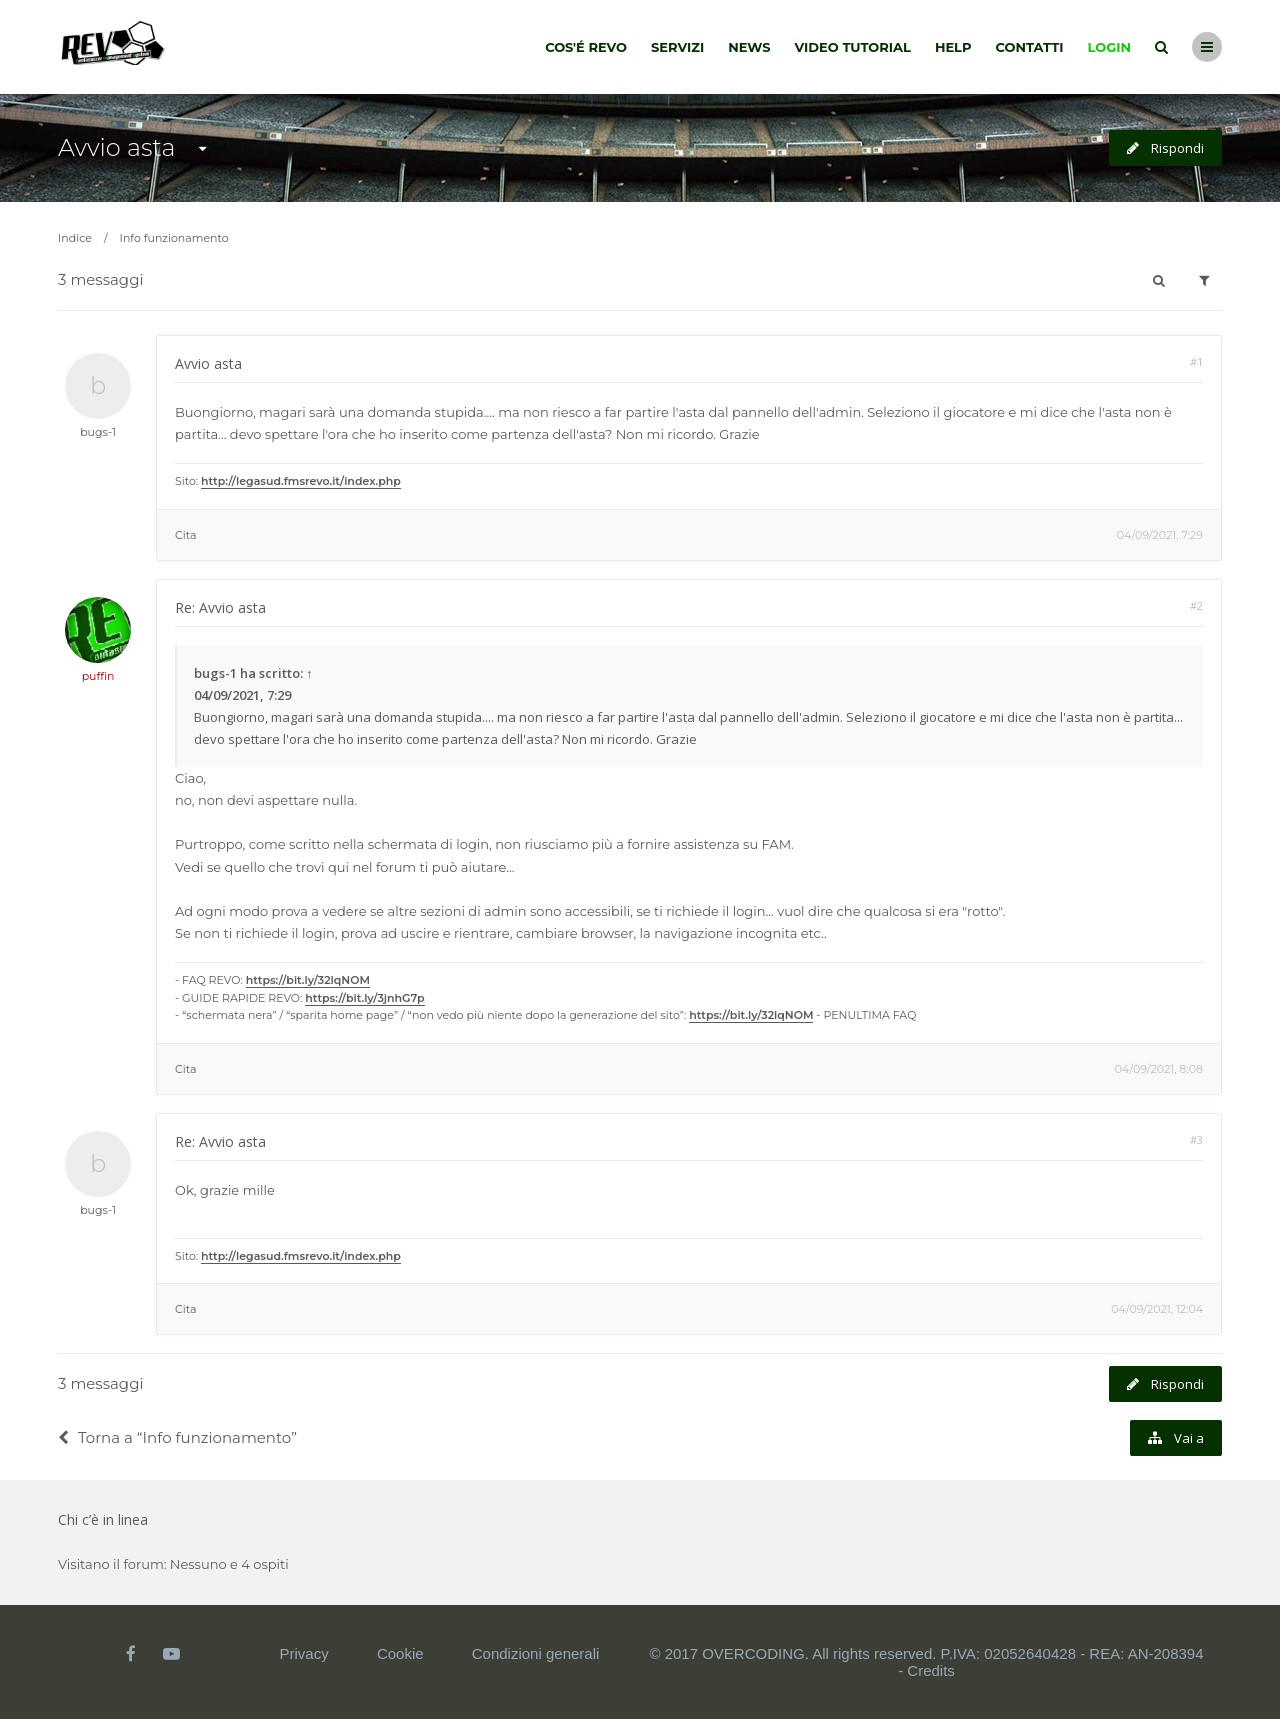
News (749, 47)
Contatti (1030, 47)
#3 (1196, 1139)
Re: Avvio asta (220, 607)
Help (953, 47)
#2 (1196, 605)
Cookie (400, 1653)
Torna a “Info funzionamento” (177, 1437)
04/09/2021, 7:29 (1160, 535)
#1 (1196, 361)
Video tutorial (853, 47)
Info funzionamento (174, 238)
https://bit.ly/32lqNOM (308, 980)
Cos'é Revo (586, 47)
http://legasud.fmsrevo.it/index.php (301, 481)
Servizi (677, 47)
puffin (98, 676)
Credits (931, 1670)
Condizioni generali (536, 1653)
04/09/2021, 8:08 (1159, 1069)
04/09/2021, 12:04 (1157, 1309)
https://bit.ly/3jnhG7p (364, 998)
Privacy (304, 1653)
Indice (75, 238)
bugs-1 (98, 432)
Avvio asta (116, 147)
